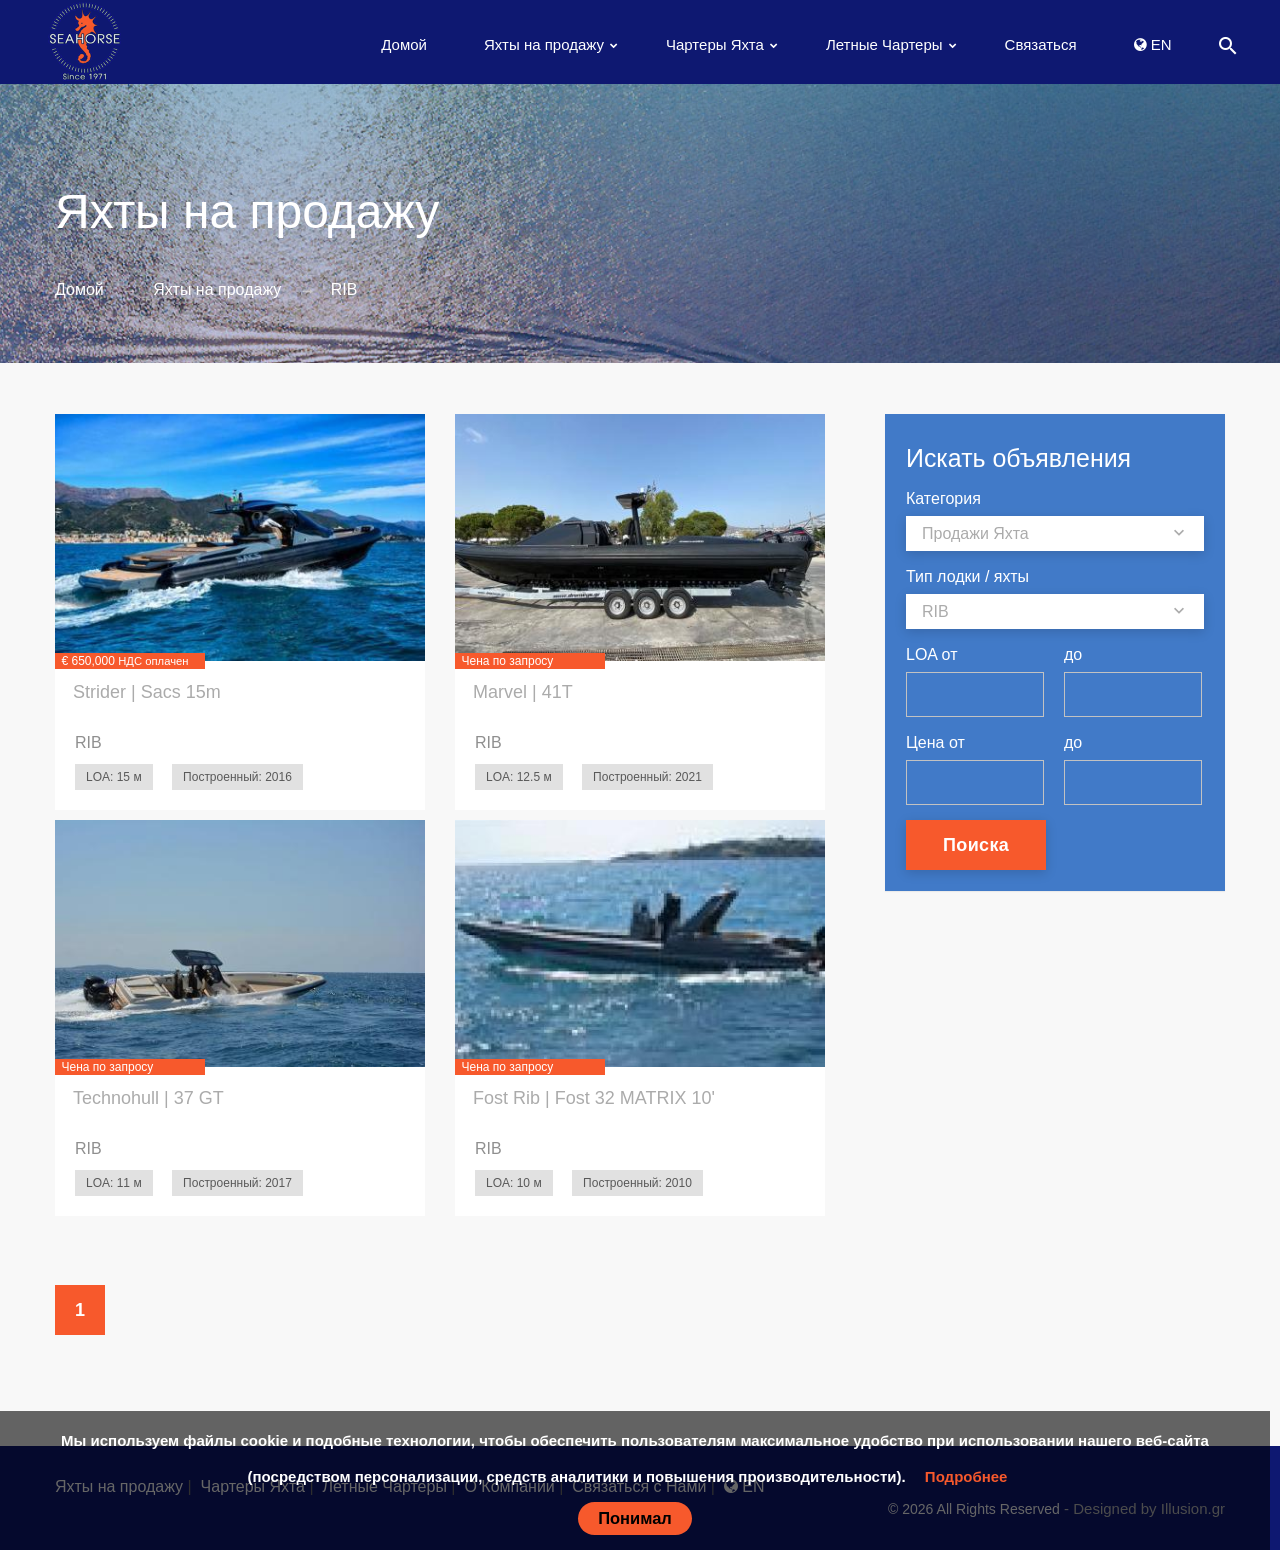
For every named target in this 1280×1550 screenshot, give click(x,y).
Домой (404, 44)
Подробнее (966, 1476)
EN (1153, 44)
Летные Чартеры (884, 44)
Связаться (1041, 44)
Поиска (976, 845)
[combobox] (1055, 533)
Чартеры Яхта (715, 44)
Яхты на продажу (544, 44)
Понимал (635, 1518)
